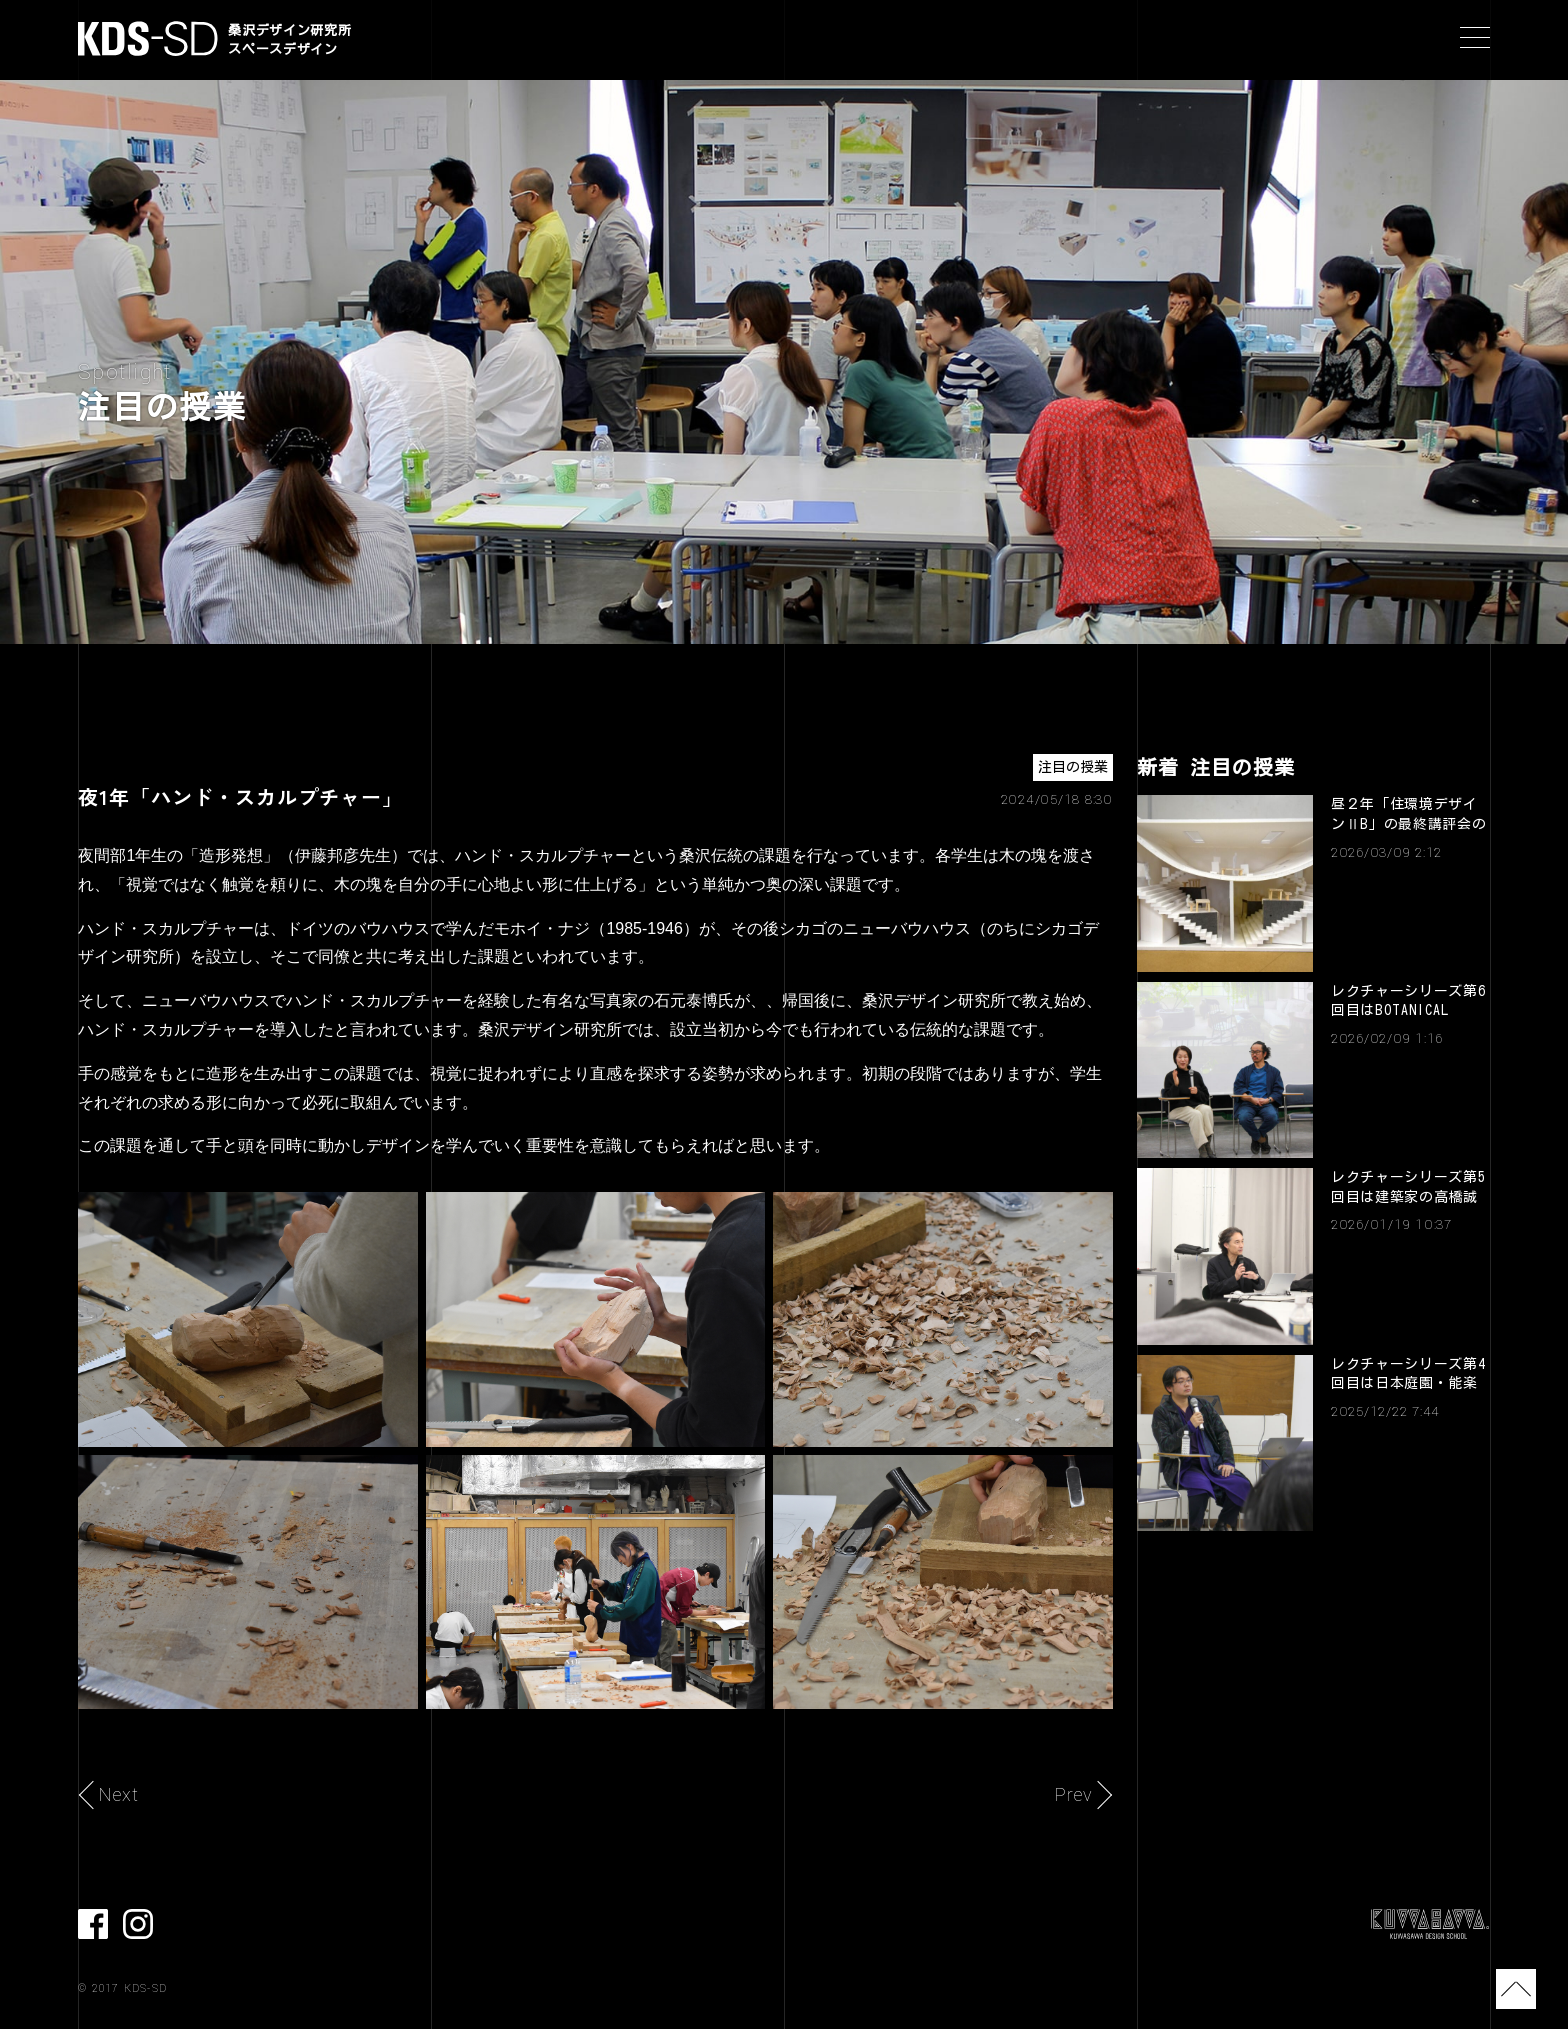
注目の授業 (1073, 767)
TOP (1510, 1989)
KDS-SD (148, 38)
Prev (1074, 1795)
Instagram (138, 1924)
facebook (93, 1924)
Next (118, 1795)
